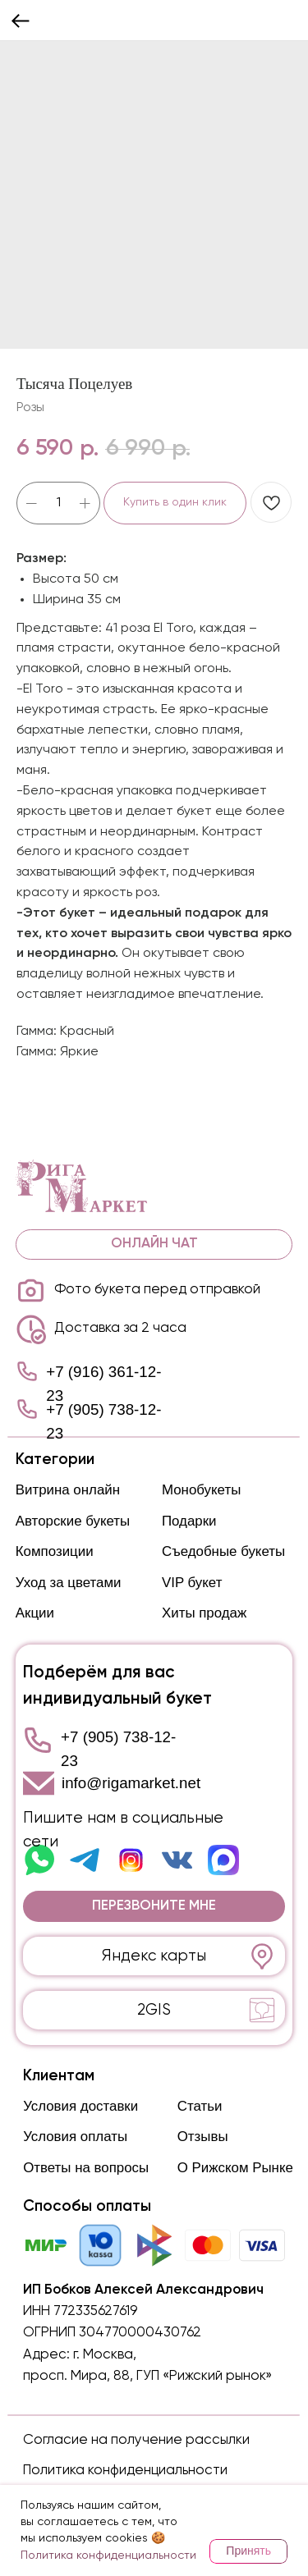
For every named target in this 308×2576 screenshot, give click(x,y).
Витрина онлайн (68, 1490)
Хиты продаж (204, 1613)
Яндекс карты (154, 1956)
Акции (35, 1613)
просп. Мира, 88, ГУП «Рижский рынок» (147, 2376)
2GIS (154, 2010)
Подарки (189, 1521)
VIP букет (192, 1582)
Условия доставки (80, 2106)
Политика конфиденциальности (125, 2471)
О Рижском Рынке (235, 2168)
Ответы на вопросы (86, 2168)
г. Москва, (104, 2355)
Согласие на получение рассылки (136, 2440)
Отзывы (202, 2136)
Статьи (200, 2106)
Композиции (55, 1551)
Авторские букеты (73, 1521)
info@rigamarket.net (131, 1782)
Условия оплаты (75, 2136)
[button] (154, 1906)
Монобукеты (201, 1490)
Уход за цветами (69, 1582)
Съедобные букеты (223, 1551)
